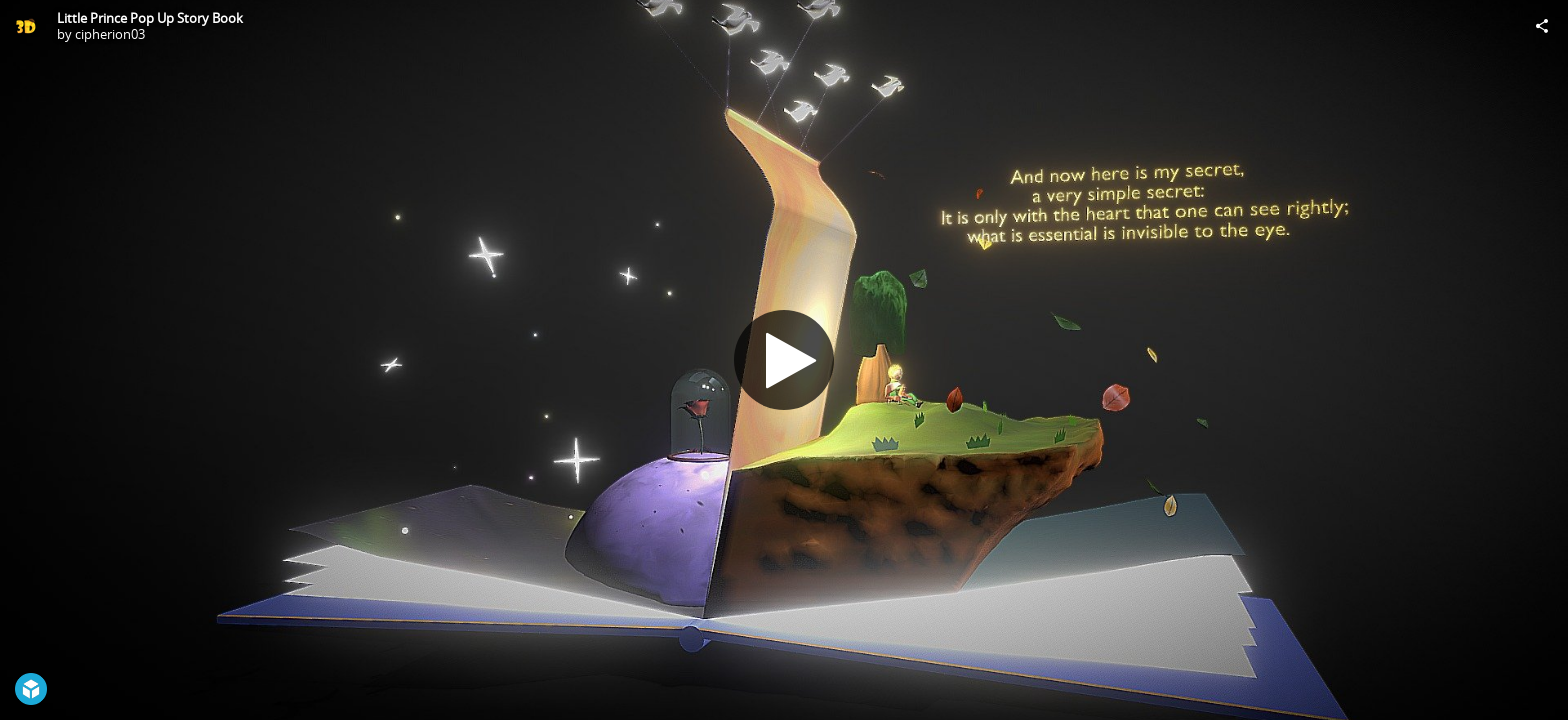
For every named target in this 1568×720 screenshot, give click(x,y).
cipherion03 (110, 34)
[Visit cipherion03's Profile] (26, 26)
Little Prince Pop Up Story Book (150, 18)
